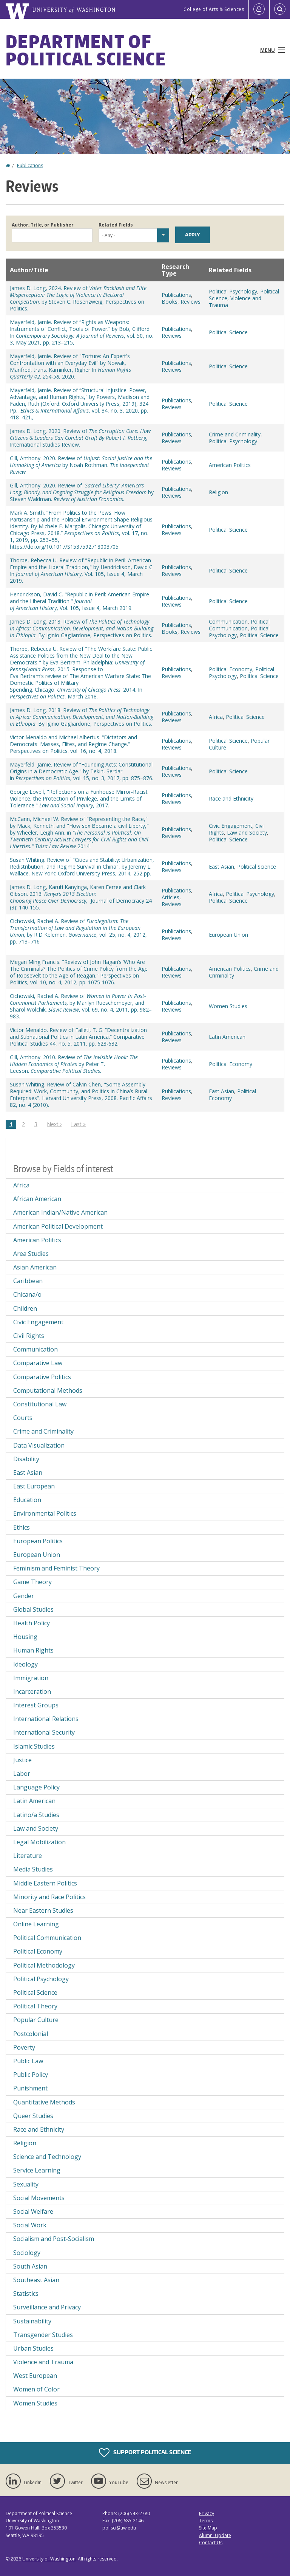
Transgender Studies (43, 2335)
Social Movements (39, 2198)
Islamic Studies (34, 1746)
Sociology (26, 2253)
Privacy (206, 2513)
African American (37, 1199)
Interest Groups (36, 1705)
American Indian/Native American (60, 1212)
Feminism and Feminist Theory (56, 1568)
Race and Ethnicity (231, 798)
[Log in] (259, 9)
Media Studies (33, 1869)
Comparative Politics (42, 1377)
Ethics (21, 1527)
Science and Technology (47, 2156)
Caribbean (28, 1281)
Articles (170, 897)
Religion (218, 492)
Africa (216, 716)
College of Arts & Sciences (214, 9)
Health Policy (31, 1623)
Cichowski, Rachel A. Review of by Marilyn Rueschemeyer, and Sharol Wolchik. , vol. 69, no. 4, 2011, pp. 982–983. (81, 1006)
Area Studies (31, 1253)
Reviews (190, 301)
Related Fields (116, 225)
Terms (206, 2520)
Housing (25, 1637)
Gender (23, 1596)
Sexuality (26, 2184)
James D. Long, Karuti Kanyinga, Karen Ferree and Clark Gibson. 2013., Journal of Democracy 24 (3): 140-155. (81, 897)
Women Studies (228, 1006)
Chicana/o (27, 1294)
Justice (22, 1760)
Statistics (26, 2293)
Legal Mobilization (39, 1842)
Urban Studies (33, 2348)
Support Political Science (145, 2452)
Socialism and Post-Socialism (53, 2239)
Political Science (228, 332)
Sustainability (32, 2321)
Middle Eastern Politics (45, 1883)
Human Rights (33, 1650)
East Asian (221, 866)
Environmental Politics (44, 1513)
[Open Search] (280, 9)
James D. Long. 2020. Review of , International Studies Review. (80, 437)
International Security (44, 1732)
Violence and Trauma (235, 302)
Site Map (208, 2528)
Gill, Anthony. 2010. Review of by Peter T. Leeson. (74, 1064)
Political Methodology (44, 1965)
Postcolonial (30, 2034)
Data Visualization (39, 1445)
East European (34, 1486)
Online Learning (36, 1924)
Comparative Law (37, 1363)
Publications (30, 165)
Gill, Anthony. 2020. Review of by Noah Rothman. (81, 465)
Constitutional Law (39, 1404)
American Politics (230, 465)
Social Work (29, 2225)
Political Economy (230, 669)
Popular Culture (36, 2020)
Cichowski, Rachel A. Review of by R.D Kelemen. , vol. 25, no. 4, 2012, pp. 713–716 (78, 931)
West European (35, 2375)
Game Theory (32, 1582)
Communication (228, 621)
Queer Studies (33, 2116)
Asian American (35, 1267)
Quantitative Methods (44, 2102)
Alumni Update (215, 2535)
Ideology (25, 1664)
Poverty (24, 2047)
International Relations (46, 1719)
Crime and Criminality (235, 434)
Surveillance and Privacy (47, 2307)
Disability (26, 1459)
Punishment (30, 2088)
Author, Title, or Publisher (43, 225)
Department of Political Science (86, 50)
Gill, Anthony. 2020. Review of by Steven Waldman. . (82, 492)
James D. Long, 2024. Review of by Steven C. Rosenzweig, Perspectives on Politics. (78, 298)
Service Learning (36, 2170)
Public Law (28, 2061)
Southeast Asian (36, 2280)
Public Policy (30, 2074)
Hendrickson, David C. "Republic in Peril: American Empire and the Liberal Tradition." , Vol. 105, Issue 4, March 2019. (79, 601)
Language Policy (36, 1787)
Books (169, 301)
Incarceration (32, 1691)
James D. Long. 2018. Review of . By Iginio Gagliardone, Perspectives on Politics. (81, 628)
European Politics (38, 1541)
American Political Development (58, 1226)
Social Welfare (33, 2211)
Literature (27, 1855)
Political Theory (35, 2006)
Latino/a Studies (36, 1815)
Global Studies (33, 1609)
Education (27, 1500)
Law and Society (247, 832)
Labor (21, 1773)
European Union (228, 934)
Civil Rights (28, 1335)
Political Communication (239, 625)
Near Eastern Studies (43, 1910)
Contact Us (210, 2542)
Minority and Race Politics (49, 1897)
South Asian (30, 2266)
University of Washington (49, 2559)
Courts (22, 1418)
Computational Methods (47, 1390)
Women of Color (36, 2389)
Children (25, 1308)
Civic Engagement (230, 825)
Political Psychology (233, 291)
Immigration (30, 1678)
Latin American (227, 1036)
